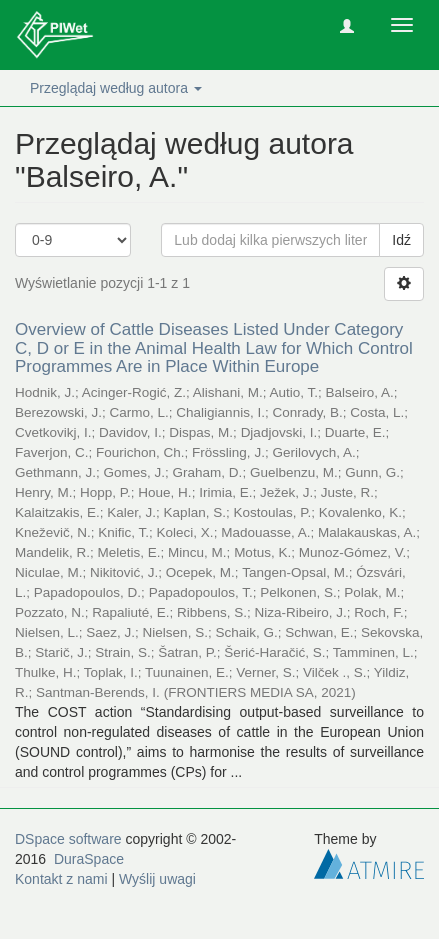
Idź (401, 240)
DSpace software (68, 839)
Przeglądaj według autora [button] (116, 88)
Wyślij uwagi (157, 879)
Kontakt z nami (61, 879)
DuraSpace (89, 859)
